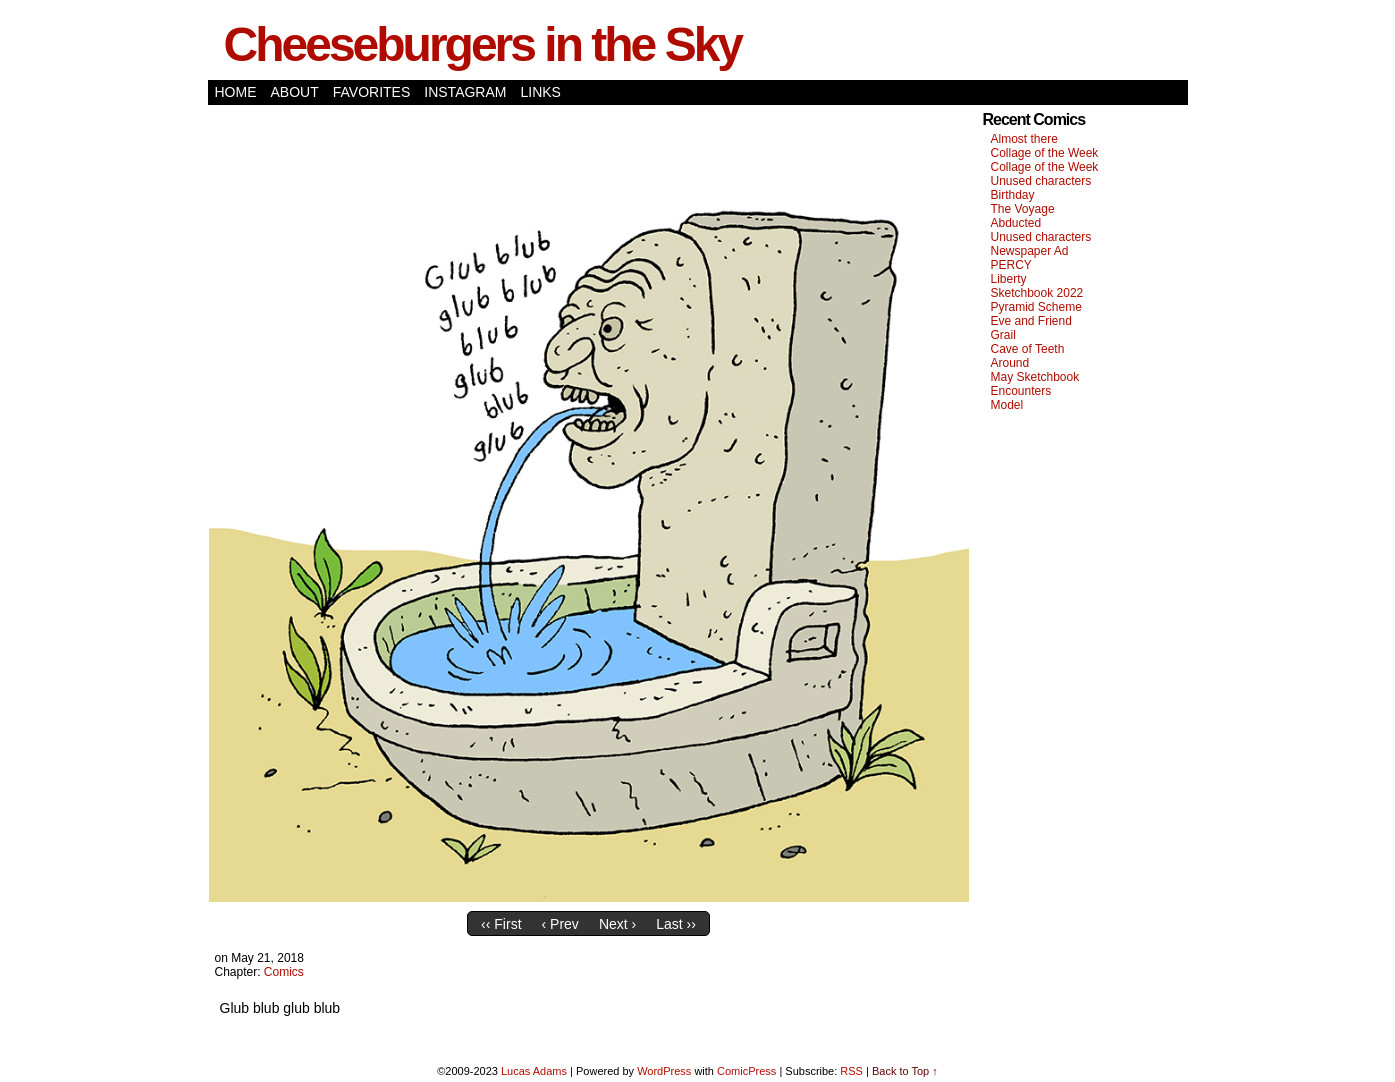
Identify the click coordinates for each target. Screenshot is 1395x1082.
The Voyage (1023, 209)
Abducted (1016, 223)
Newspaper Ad (1030, 251)
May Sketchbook (1035, 377)
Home (236, 92)
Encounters (1021, 391)
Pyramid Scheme (1036, 307)
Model (1007, 405)
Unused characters (1041, 181)
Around (1010, 363)
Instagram (465, 92)
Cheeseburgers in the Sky (483, 44)
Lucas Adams (534, 1071)
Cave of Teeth (1028, 349)
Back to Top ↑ (905, 1071)
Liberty (1009, 279)
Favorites (372, 92)
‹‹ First (501, 924)
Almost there (1024, 139)
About (295, 92)
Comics (284, 972)
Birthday (1013, 195)
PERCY (1011, 265)
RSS (851, 1071)
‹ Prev (560, 924)
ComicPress (746, 1071)
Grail (1003, 335)
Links (540, 92)
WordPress (664, 1071)
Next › (617, 924)
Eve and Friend (1031, 321)
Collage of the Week (1045, 153)
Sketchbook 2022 (1037, 293)
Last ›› (676, 924)
